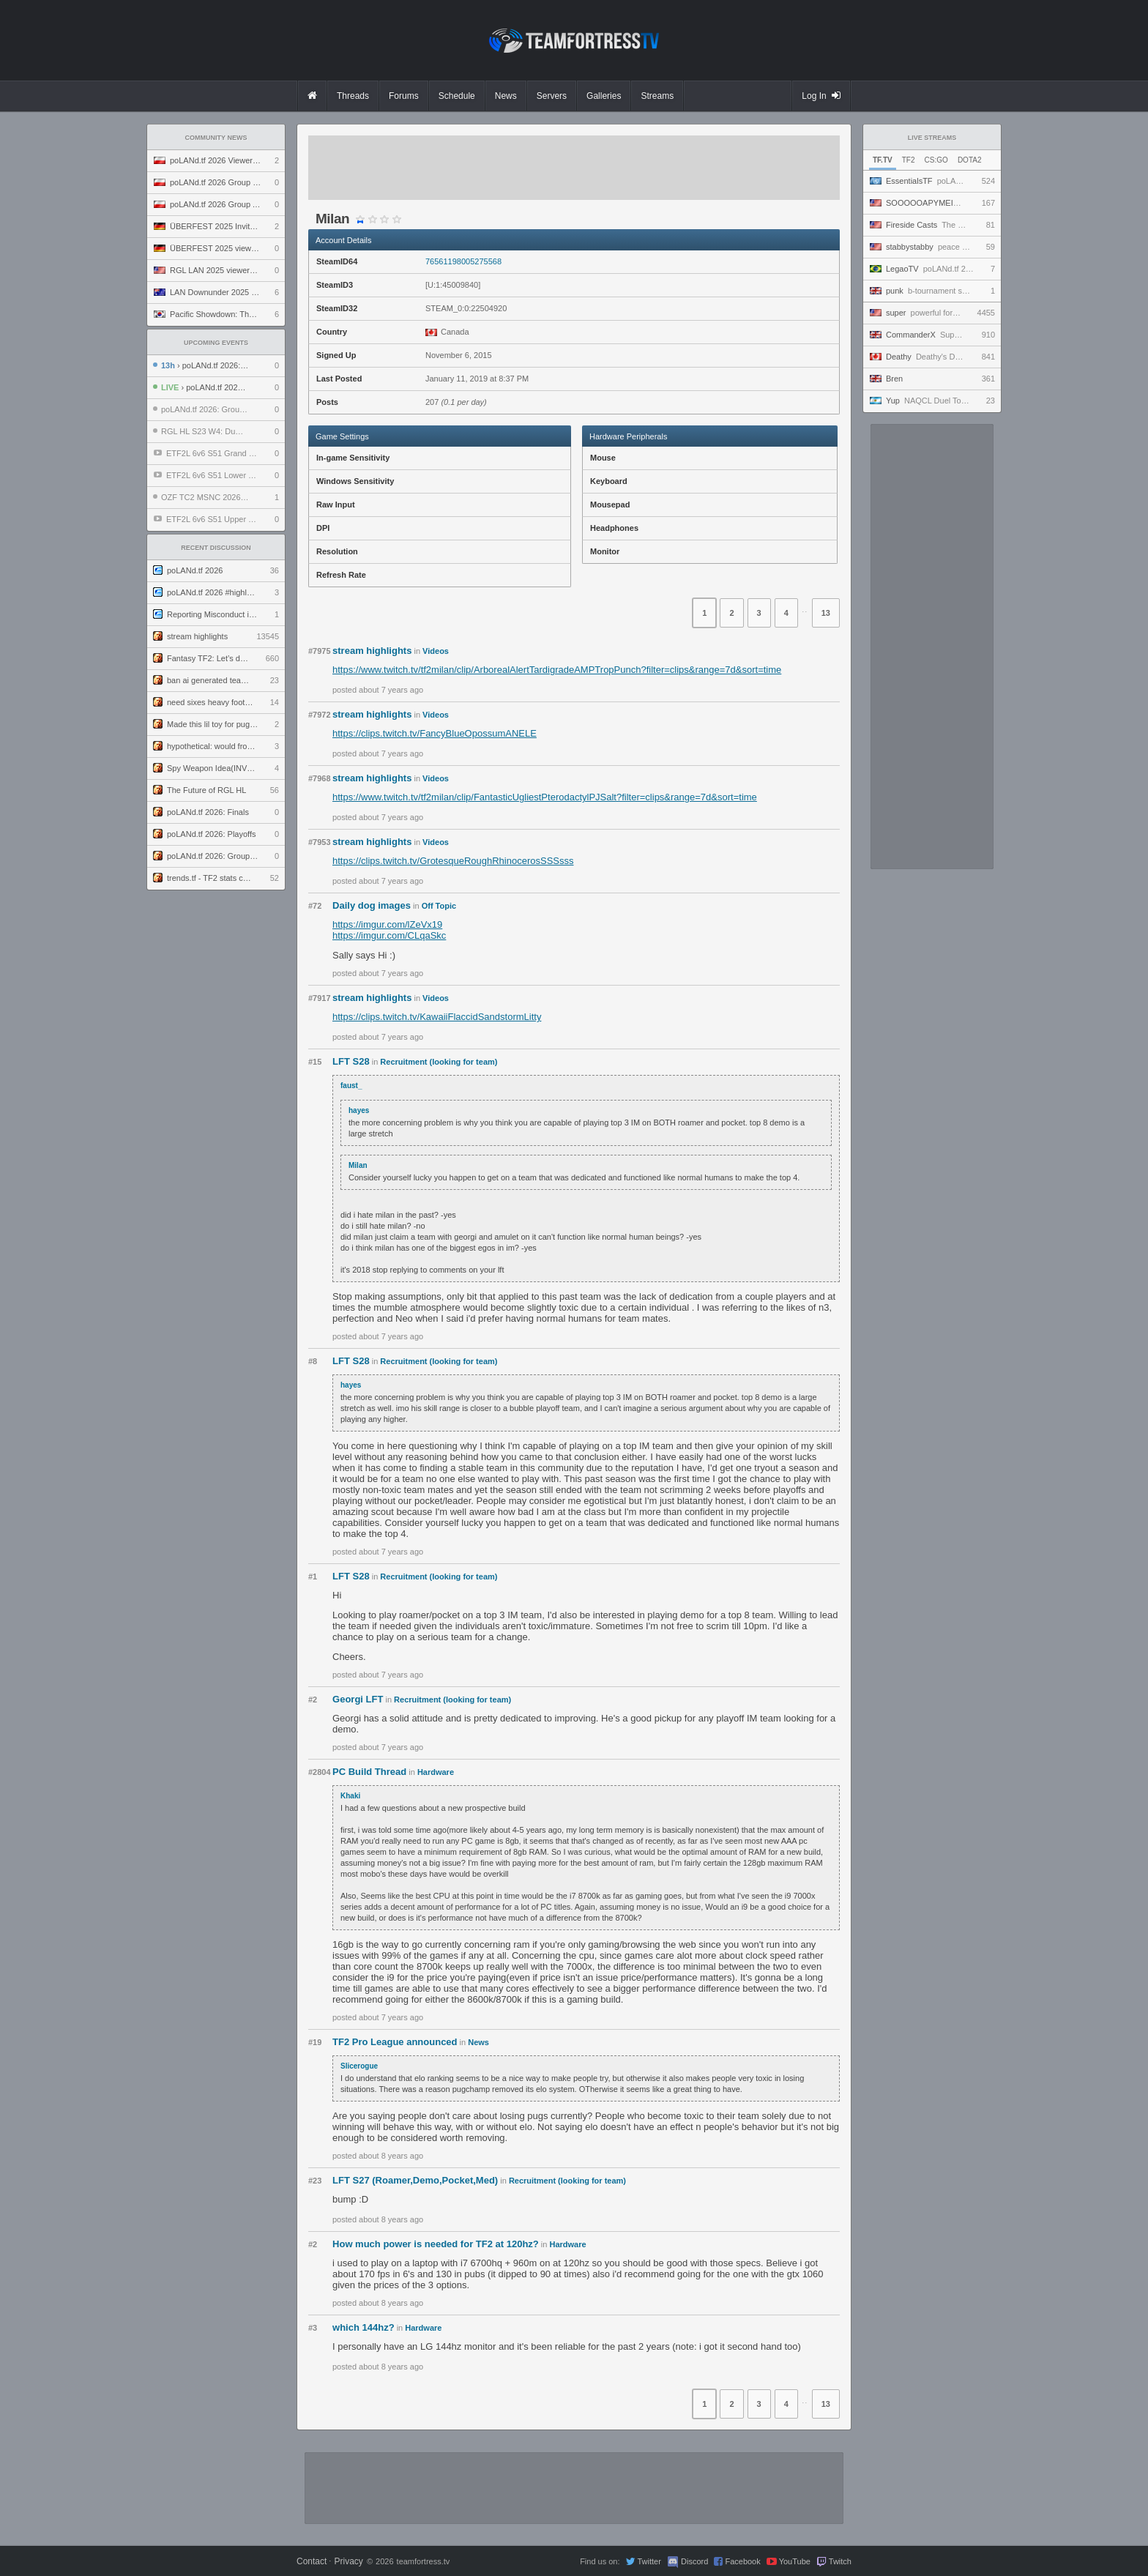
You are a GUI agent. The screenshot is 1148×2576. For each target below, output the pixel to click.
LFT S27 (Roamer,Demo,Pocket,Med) (415, 2180)
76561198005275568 (463, 261)
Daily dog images (371, 905)
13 (825, 612)
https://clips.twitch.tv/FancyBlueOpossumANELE (434, 733)
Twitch (840, 2561)
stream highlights (371, 650)
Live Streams (932, 137)
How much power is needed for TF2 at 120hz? (435, 2243)
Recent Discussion (216, 547)
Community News (216, 137)
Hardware (435, 1772)
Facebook (742, 2561)
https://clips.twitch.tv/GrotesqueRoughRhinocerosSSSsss (452, 860)
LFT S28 (351, 1061)
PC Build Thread (369, 1771)
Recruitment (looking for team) (438, 1061)
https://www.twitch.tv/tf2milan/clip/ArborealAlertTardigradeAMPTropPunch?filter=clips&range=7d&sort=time (556, 669)
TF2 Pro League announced (394, 2041)
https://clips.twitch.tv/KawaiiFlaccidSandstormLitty (436, 1016)
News (478, 2042)
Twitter (648, 2561)
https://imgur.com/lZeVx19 (387, 924)
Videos (435, 651)
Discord (694, 2561)
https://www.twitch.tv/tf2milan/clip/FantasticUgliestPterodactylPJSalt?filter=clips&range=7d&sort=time (544, 797)
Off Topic (439, 905)
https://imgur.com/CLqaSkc (389, 935)
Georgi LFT (357, 1699)
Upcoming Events (216, 342)
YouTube (794, 2561)
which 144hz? (363, 2327)
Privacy (348, 2561)
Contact (312, 2561)
